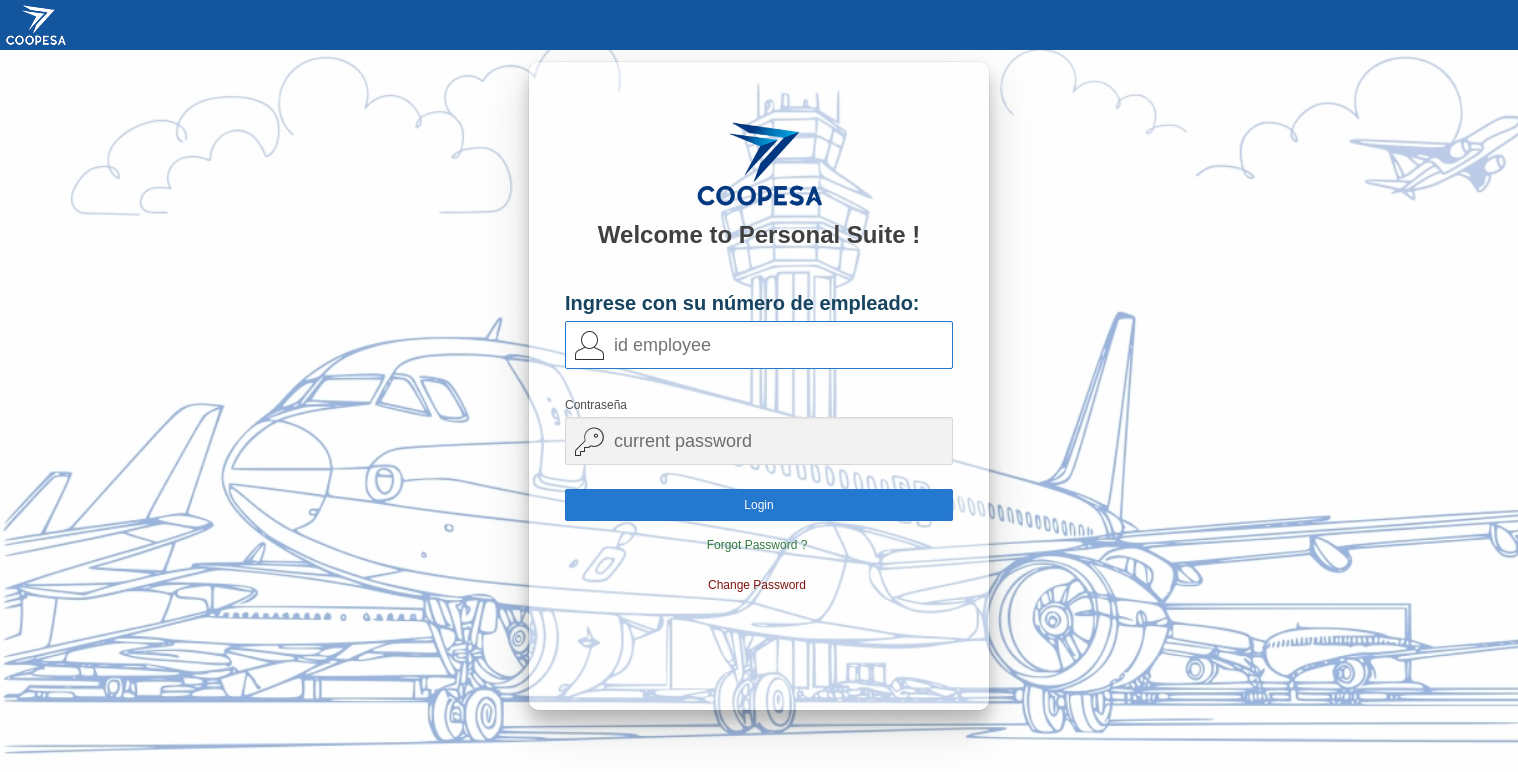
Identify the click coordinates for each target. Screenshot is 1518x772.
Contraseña (596, 405)
